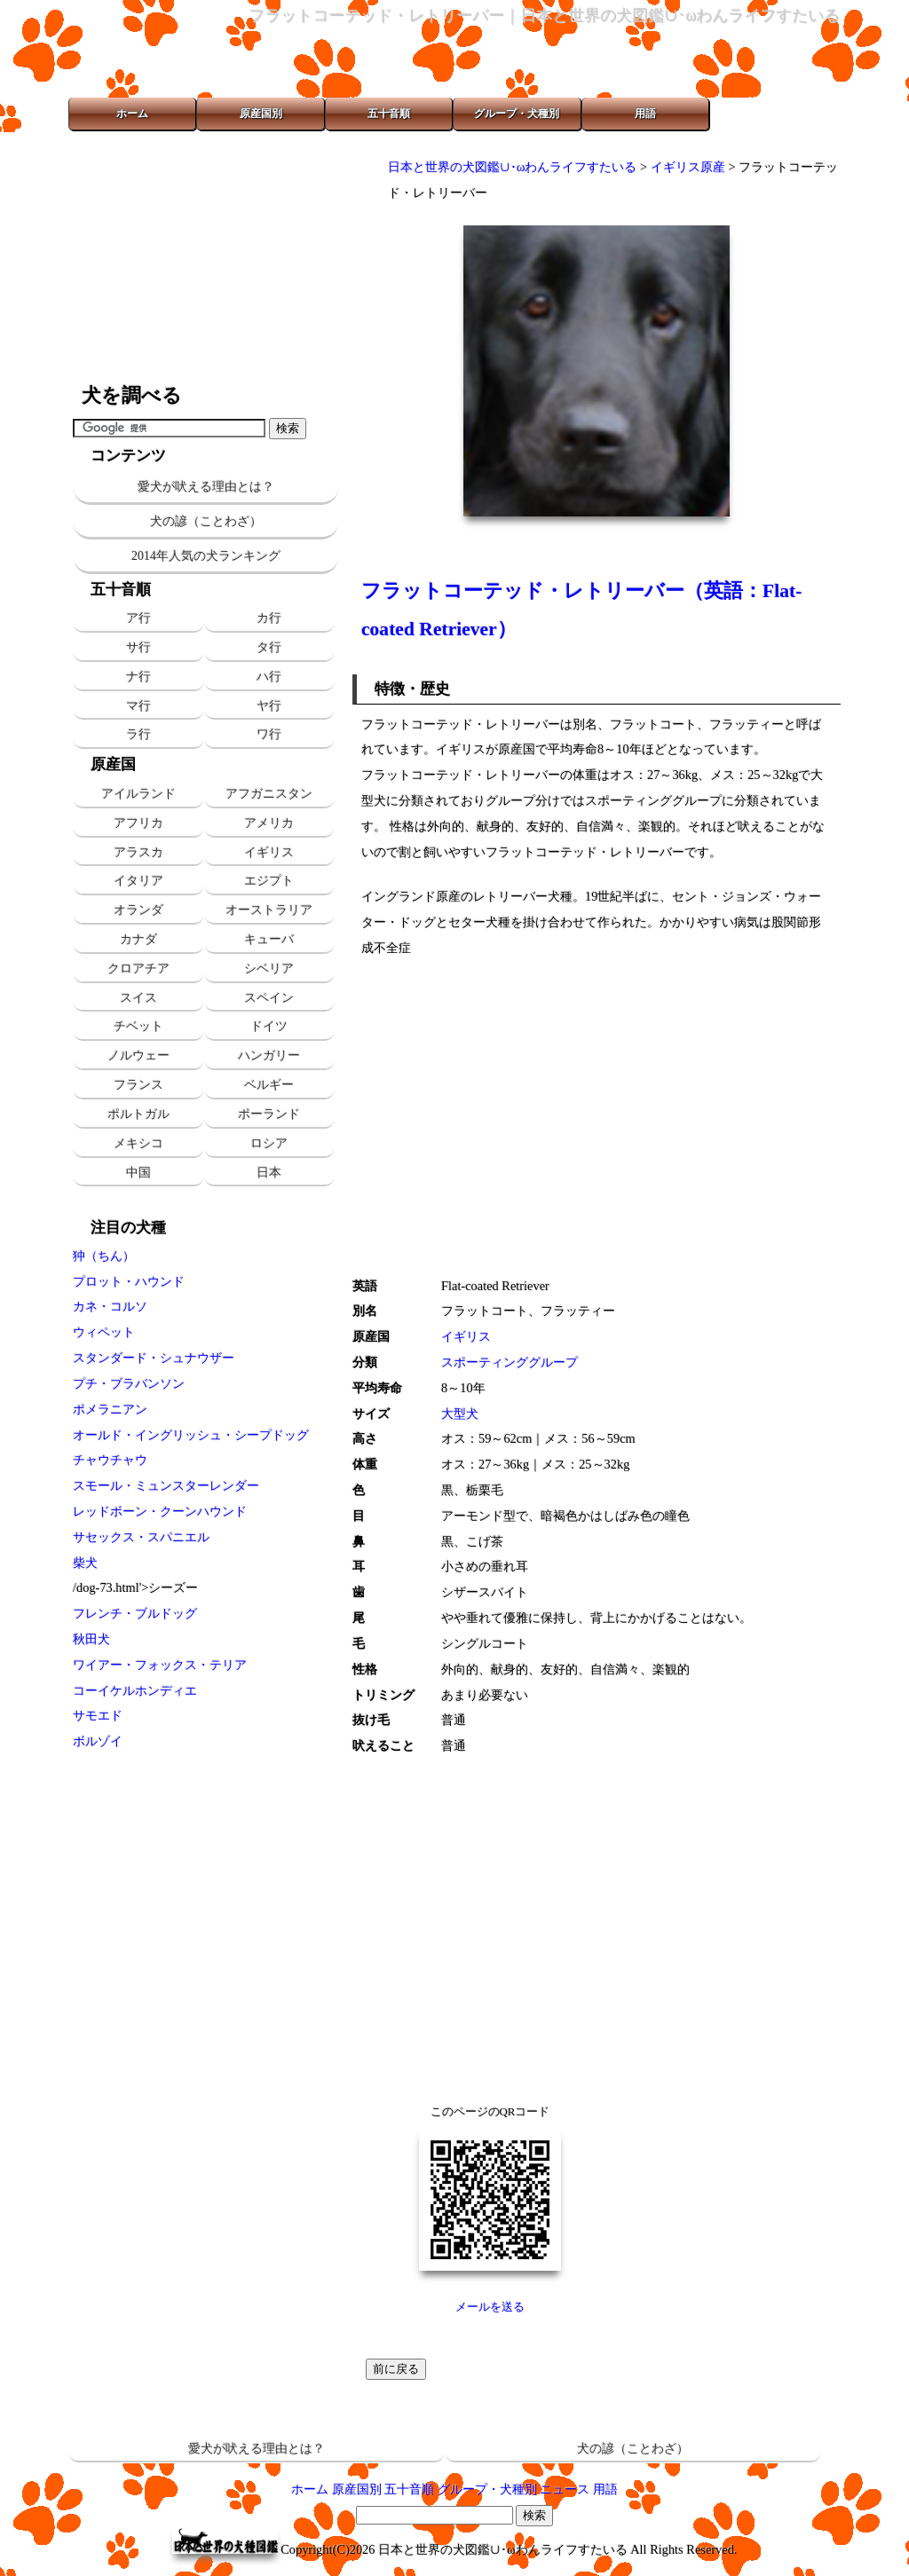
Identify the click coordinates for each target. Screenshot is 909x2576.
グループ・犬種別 (516, 113)
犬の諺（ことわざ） (206, 521)
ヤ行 (269, 705)
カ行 (269, 618)
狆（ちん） (104, 1256)
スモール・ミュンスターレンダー (166, 1485)
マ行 (138, 705)
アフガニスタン (268, 793)
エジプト (269, 880)
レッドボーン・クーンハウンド (160, 1511)
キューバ (269, 939)
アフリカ (138, 822)
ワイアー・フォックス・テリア (160, 1665)
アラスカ (138, 852)
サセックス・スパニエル (141, 1537)
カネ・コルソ (110, 1306)
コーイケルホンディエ (135, 1690)
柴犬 (85, 1563)
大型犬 (459, 1413)
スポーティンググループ (509, 1362)
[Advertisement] (206, 257)
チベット (138, 1026)
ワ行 (269, 734)
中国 (138, 1172)
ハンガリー (269, 1055)
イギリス (269, 852)
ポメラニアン (110, 1409)
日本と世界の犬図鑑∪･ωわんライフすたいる (512, 167)
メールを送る (490, 2306)
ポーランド (269, 1114)
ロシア (269, 1143)
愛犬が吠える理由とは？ (206, 486)
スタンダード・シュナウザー (153, 1358)
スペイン (269, 997)
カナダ (138, 939)
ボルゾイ (98, 1741)
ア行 (138, 618)
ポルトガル (138, 1114)
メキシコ (138, 1143)
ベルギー (269, 1084)
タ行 (269, 647)
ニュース (564, 2489)
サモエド (98, 1715)
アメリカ (269, 822)
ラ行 (138, 734)
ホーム (132, 113)
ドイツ (269, 1026)
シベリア (269, 968)
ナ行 (138, 676)
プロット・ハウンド (129, 1281)
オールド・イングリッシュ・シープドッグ (191, 1435)
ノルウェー (138, 1055)
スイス (138, 997)
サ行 (138, 647)
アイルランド (138, 793)
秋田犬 (91, 1639)
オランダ (138, 909)
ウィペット (104, 1332)
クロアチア (138, 968)
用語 (645, 113)
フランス (138, 1084)
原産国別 (261, 113)
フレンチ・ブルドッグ (135, 1613)
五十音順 (389, 113)
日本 (269, 1172)
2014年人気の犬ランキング (206, 556)
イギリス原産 (688, 167)
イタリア (138, 880)
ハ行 (269, 676)
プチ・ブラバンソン (129, 1383)
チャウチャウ (110, 1460)
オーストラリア (268, 909)
